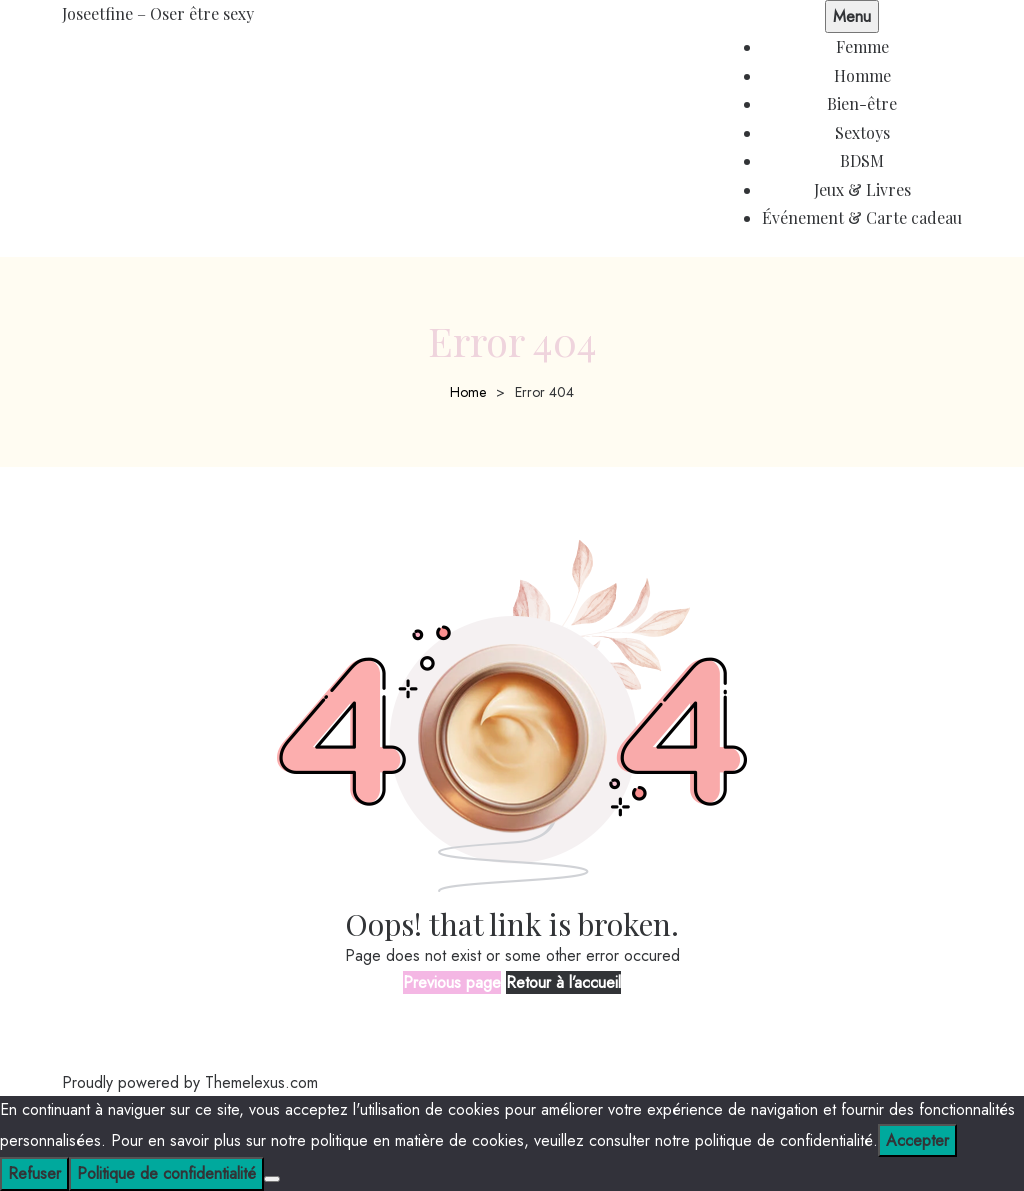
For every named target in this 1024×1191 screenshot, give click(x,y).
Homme (862, 75)
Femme (862, 46)
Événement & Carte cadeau (862, 217)
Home (468, 392)
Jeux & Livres (862, 189)
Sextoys (862, 132)
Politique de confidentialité (166, 1173)
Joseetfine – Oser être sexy (158, 13)
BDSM (862, 160)
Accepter (917, 1140)
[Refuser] (272, 1179)
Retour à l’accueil (563, 982)
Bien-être (862, 103)
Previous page (452, 982)
